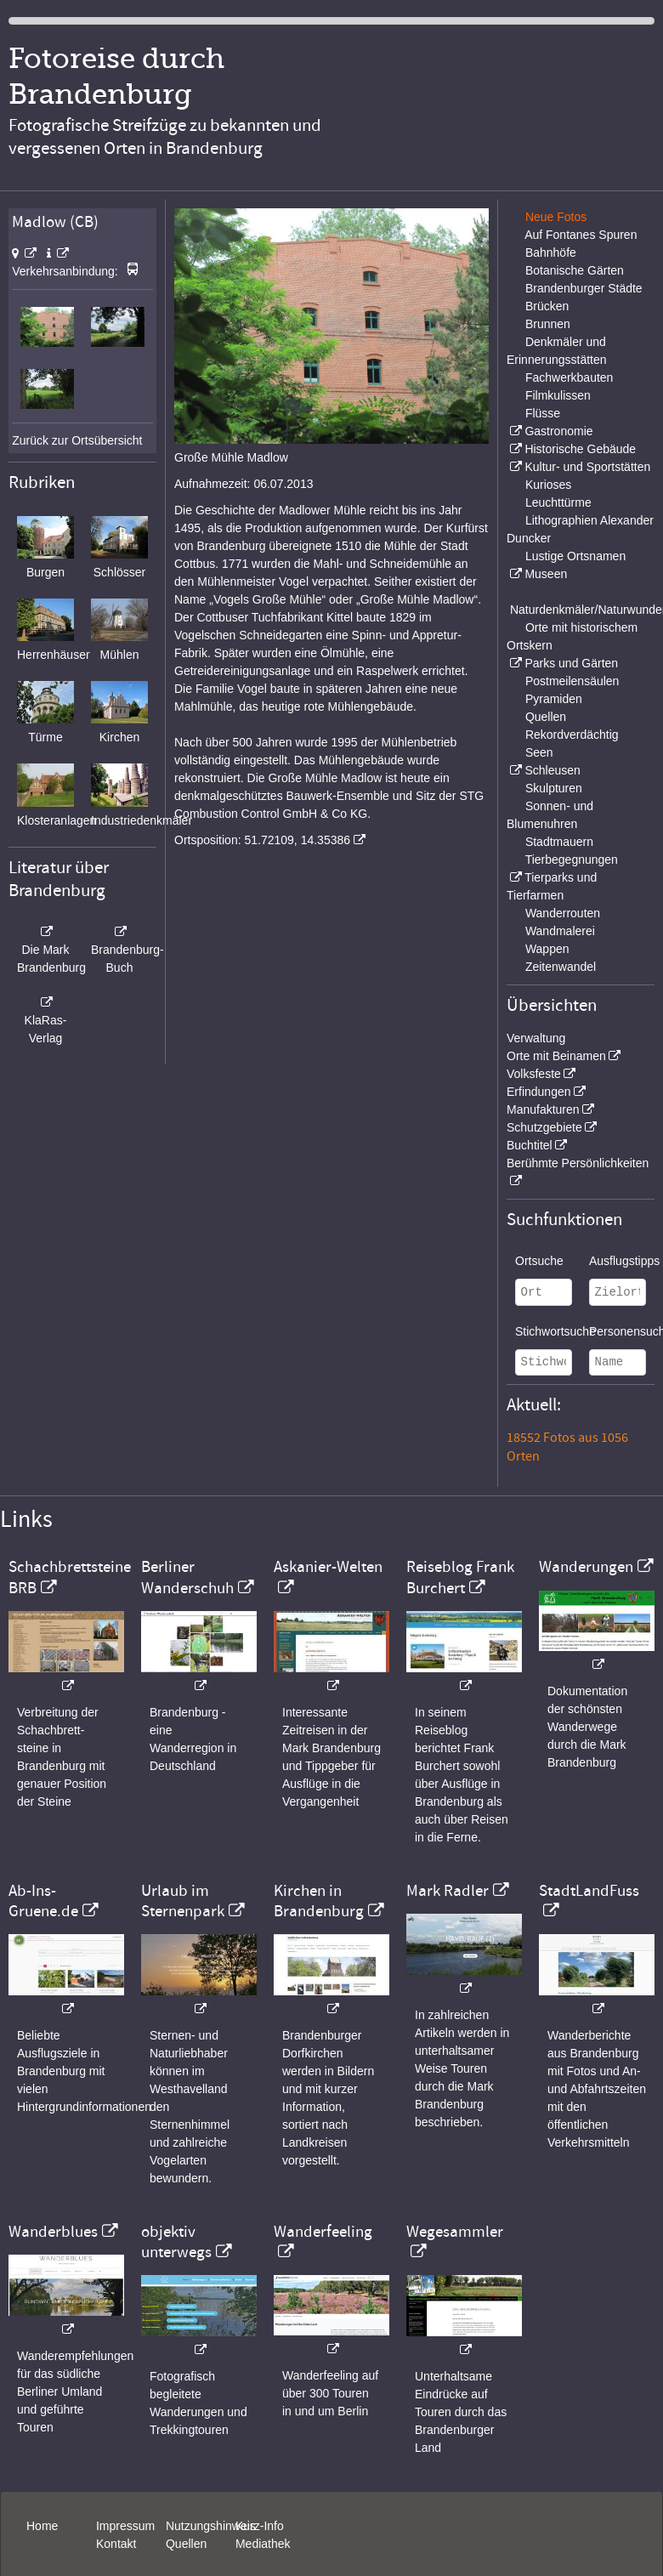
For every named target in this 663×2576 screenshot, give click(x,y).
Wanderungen (586, 1567)
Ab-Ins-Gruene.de (43, 1901)
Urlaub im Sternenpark (182, 1901)
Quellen (545, 716)
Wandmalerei (560, 931)
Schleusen (552, 770)
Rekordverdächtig (572, 734)
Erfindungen (539, 1091)
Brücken (547, 306)
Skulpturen (553, 788)
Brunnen (547, 324)
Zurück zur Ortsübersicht (77, 440)
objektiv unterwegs (176, 2241)
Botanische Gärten (574, 270)
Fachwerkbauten (569, 377)
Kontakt (116, 2543)
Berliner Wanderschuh (187, 1577)
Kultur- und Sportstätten (587, 467)
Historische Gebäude (580, 449)
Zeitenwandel (560, 966)
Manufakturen (543, 1109)
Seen (539, 752)
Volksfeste (534, 1074)
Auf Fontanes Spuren (580, 234)
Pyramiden (553, 699)
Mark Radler (447, 1891)
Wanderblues (53, 2231)
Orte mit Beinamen (556, 1056)
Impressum (125, 2526)
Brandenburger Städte (584, 288)
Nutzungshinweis (211, 2526)
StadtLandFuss (589, 1891)
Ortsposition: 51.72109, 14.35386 (262, 840)
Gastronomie (558, 431)
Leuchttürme (558, 502)
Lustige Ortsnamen (575, 556)
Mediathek (263, 2543)
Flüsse (542, 413)
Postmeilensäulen (572, 681)
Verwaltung (536, 1038)
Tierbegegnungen (571, 859)
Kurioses (548, 484)
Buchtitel (529, 1145)
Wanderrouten (562, 913)
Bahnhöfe (550, 252)
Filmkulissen (558, 395)
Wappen (547, 949)
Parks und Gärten (571, 663)
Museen (545, 574)
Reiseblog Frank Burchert (460, 1577)
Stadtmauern (559, 841)
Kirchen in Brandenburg (319, 1901)
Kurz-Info (259, 2526)
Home (42, 2526)
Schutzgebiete (544, 1127)
